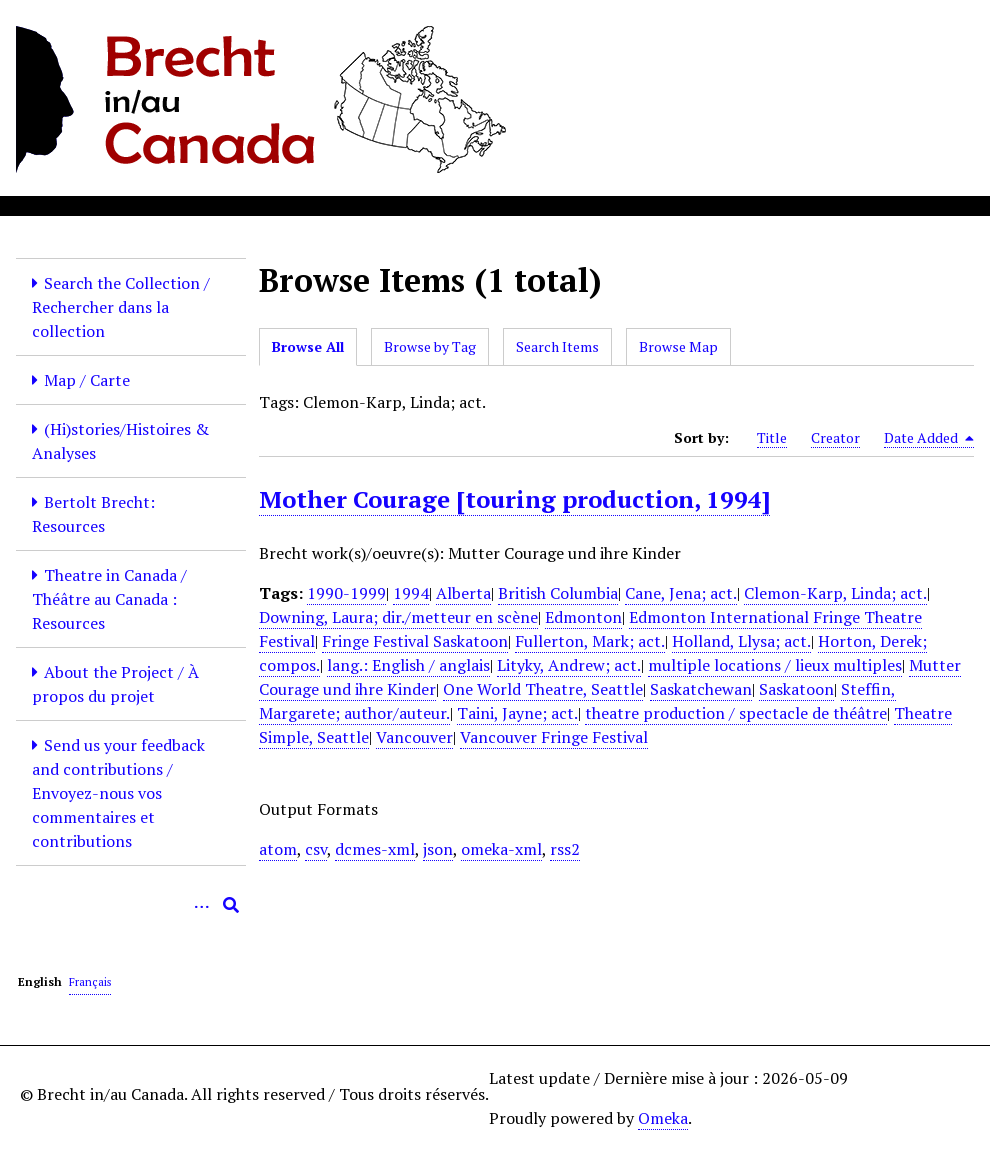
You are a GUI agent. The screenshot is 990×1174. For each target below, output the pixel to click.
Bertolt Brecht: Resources (93, 514)
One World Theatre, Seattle (543, 689)
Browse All (308, 346)
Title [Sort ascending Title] (772, 437)
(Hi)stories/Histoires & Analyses (120, 441)
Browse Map (678, 346)
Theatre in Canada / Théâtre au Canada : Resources (109, 599)
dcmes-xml (375, 849)
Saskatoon (796, 689)
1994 (411, 593)
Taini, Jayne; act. (517, 713)
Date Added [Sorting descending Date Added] (929, 438)
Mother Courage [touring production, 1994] (514, 499)
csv (316, 849)
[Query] (131, 905)
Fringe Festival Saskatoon (415, 641)
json (438, 849)
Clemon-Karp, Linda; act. (835, 593)
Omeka (663, 1118)
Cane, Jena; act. (681, 593)
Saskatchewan (701, 689)
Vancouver (414, 737)
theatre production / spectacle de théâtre (736, 713)
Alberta (463, 593)
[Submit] (231, 905)
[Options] (201, 905)
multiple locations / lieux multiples (775, 665)
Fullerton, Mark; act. (590, 641)
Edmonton (583, 617)
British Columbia (558, 593)
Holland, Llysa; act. (741, 641)
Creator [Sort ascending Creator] (835, 437)
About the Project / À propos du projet (115, 684)
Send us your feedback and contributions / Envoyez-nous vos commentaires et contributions (118, 793)
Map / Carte (87, 380)
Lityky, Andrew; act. (569, 665)
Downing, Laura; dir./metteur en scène (398, 617)
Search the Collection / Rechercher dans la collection (121, 307)
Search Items (557, 346)
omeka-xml (501, 849)
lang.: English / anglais (408, 665)
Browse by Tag (430, 346)
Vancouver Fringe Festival (554, 737)
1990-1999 (346, 593)
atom (278, 849)
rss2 (565, 849)
